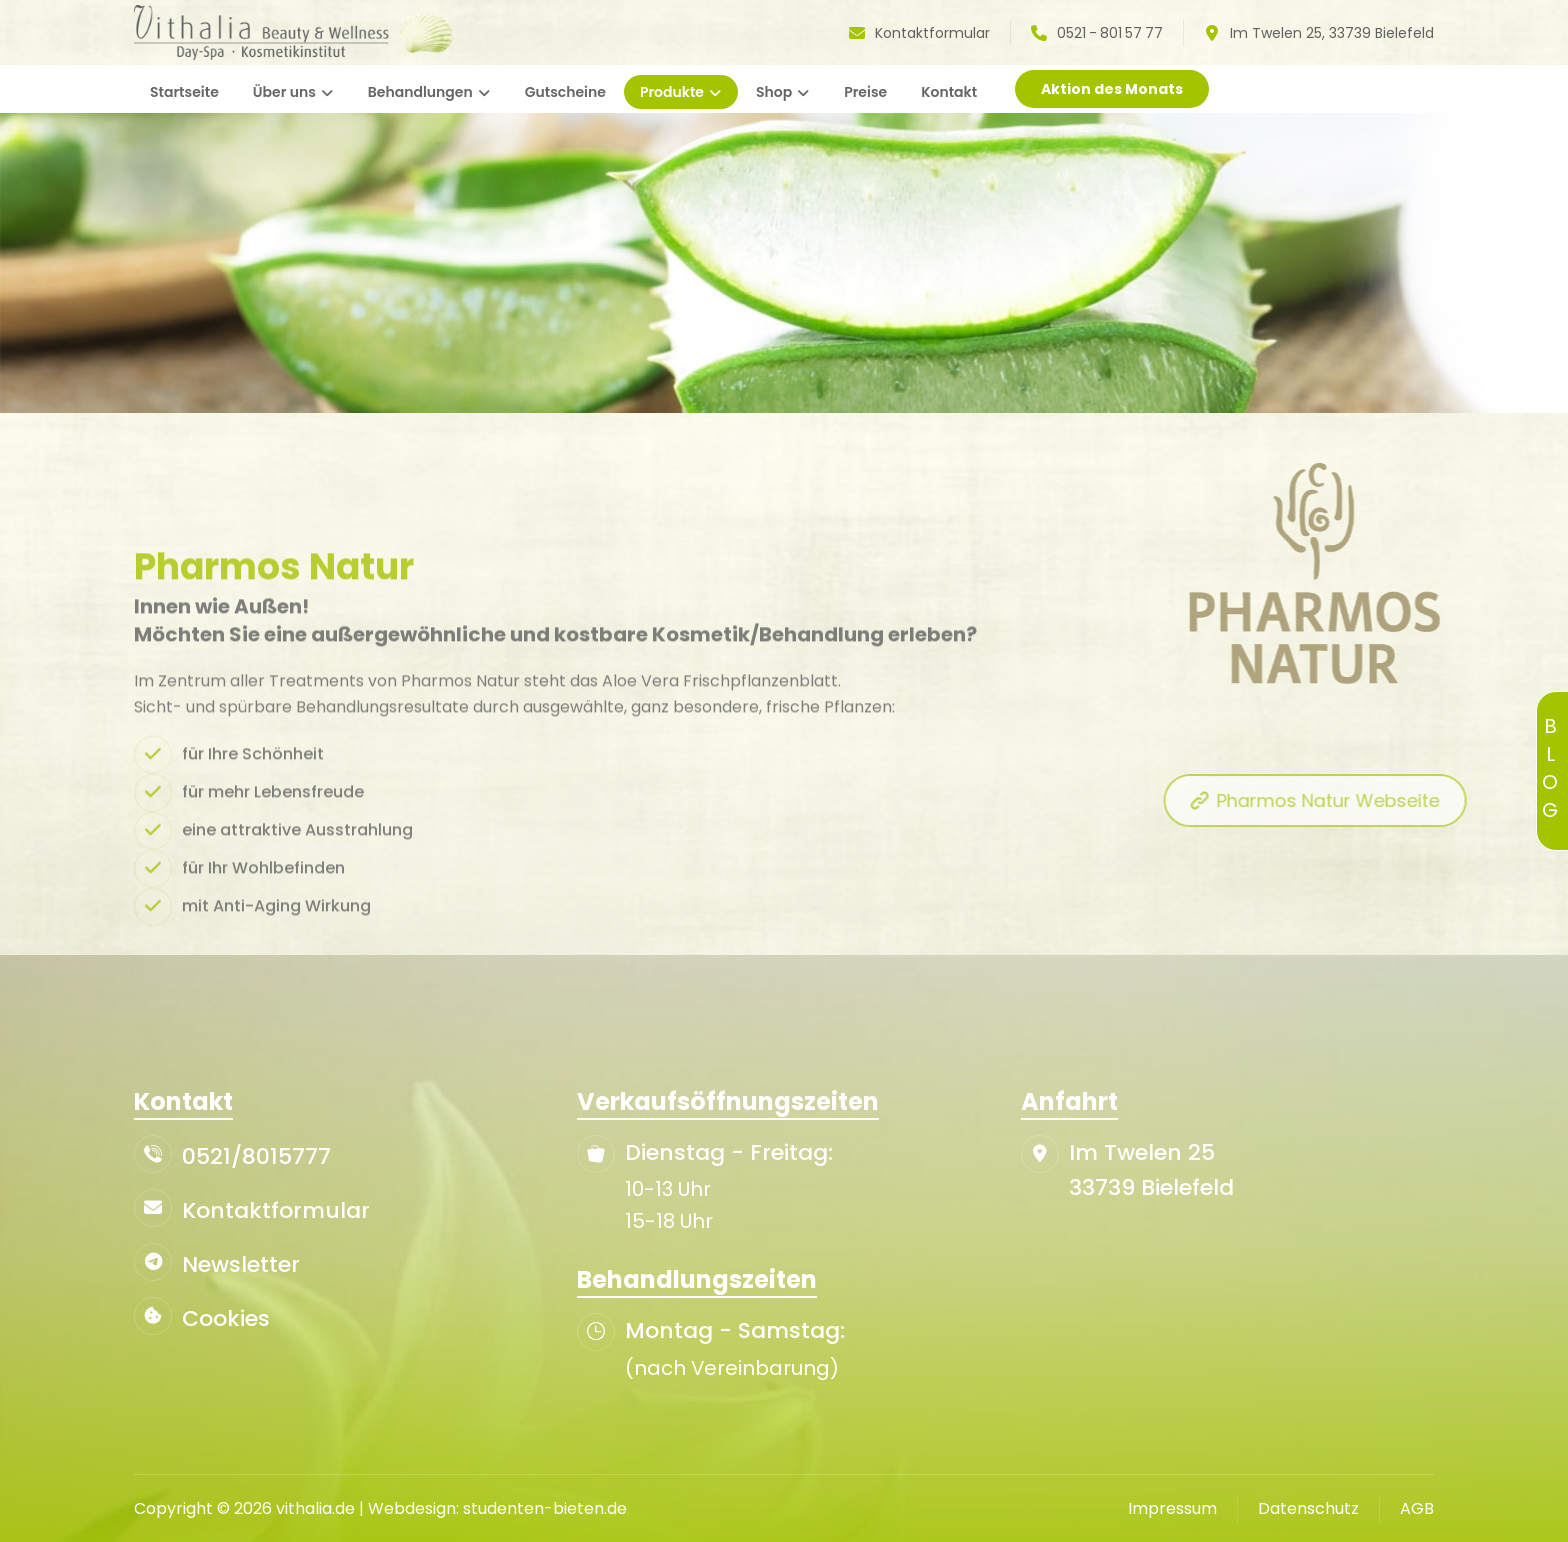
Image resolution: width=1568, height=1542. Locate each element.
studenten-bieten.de (545, 1508)
